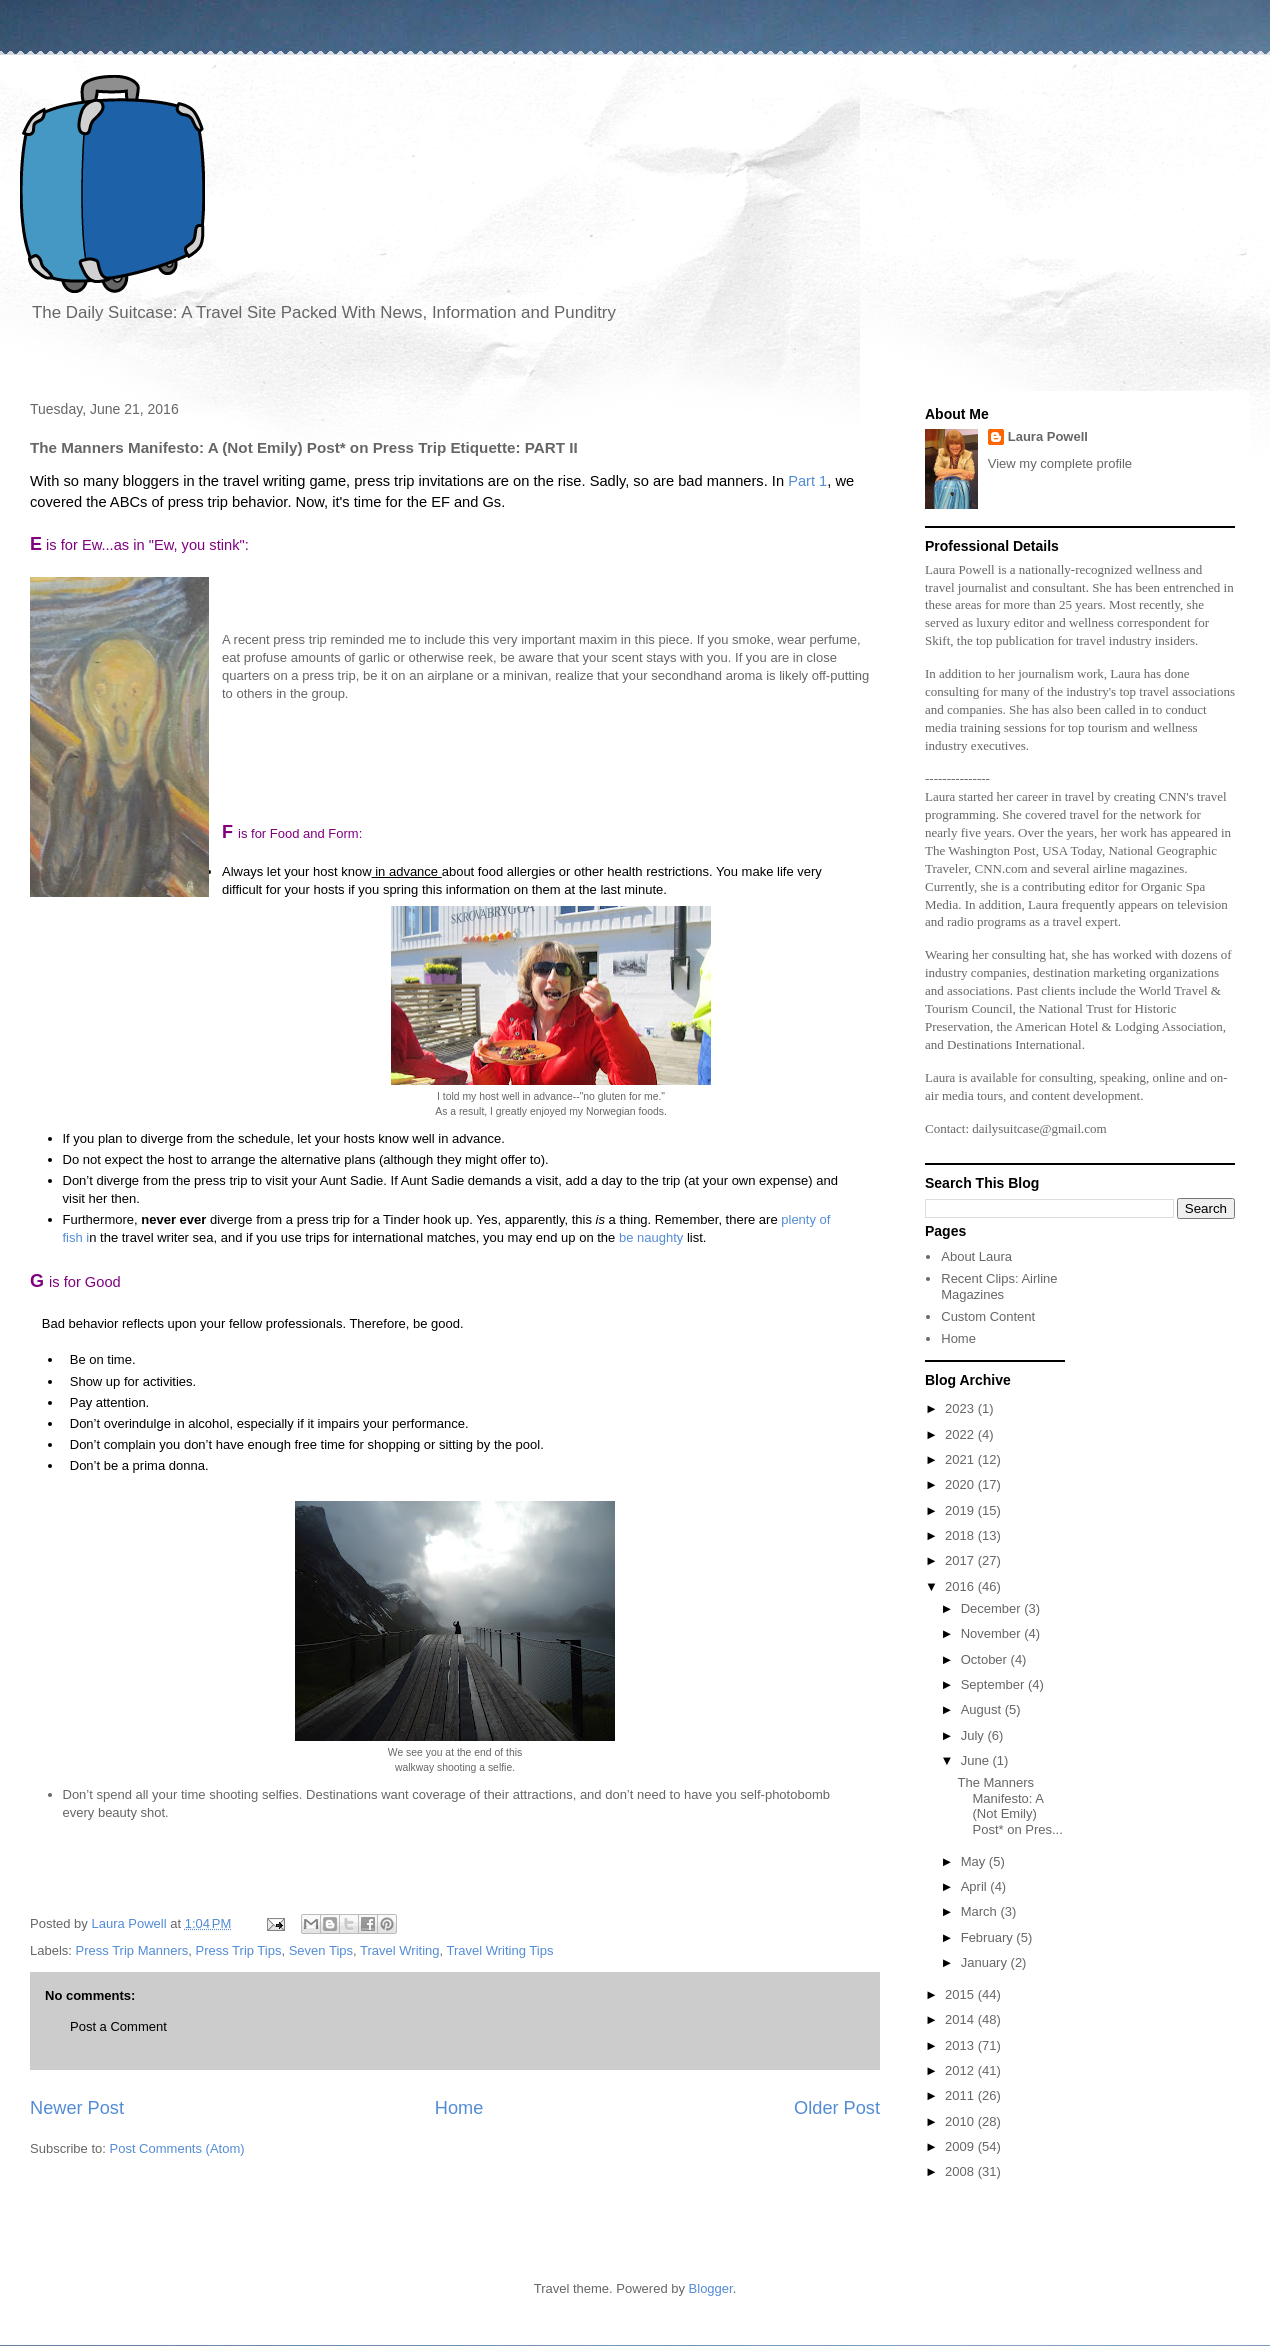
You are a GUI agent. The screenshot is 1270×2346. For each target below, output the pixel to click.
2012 (961, 2070)
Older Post (837, 2108)
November (993, 1633)
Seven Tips (321, 1950)
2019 (961, 1510)
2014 (961, 2019)
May (975, 1861)
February (989, 1937)
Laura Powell (1048, 436)
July (974, 1735)
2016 (961, 1586)
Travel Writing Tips (499, 1950)
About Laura (976, 1256)
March (981, 1911)
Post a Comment (118, 2026)
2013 (961, 2045)
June (977, 1760)
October (986, 1659)
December (993, 1608)
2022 (961, 1434)
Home (459, 2108)
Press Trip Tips (238, 1950)
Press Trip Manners (132, 1950)
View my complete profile (1060, 463)
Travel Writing (399, 1950)
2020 (961, 1484)
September (994, 1684)
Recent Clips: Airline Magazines (999, 1286)
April (976, 1886)
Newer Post (77, 2108)
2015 (961, 1994)
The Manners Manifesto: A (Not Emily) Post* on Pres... (1009, 1806)
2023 (961, 1408)
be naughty (651, 1237)
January (986, 1962)
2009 (961, 2146)
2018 (961, 1535)
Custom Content (988, 1316)
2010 (961, 2121)
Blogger (711, 2288)
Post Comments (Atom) (177, 2148)
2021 (961, 1459)
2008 (961, 2171)
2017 (961, 1560)
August (983, 1709)
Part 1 (805, 481)
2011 (961, 2095)
